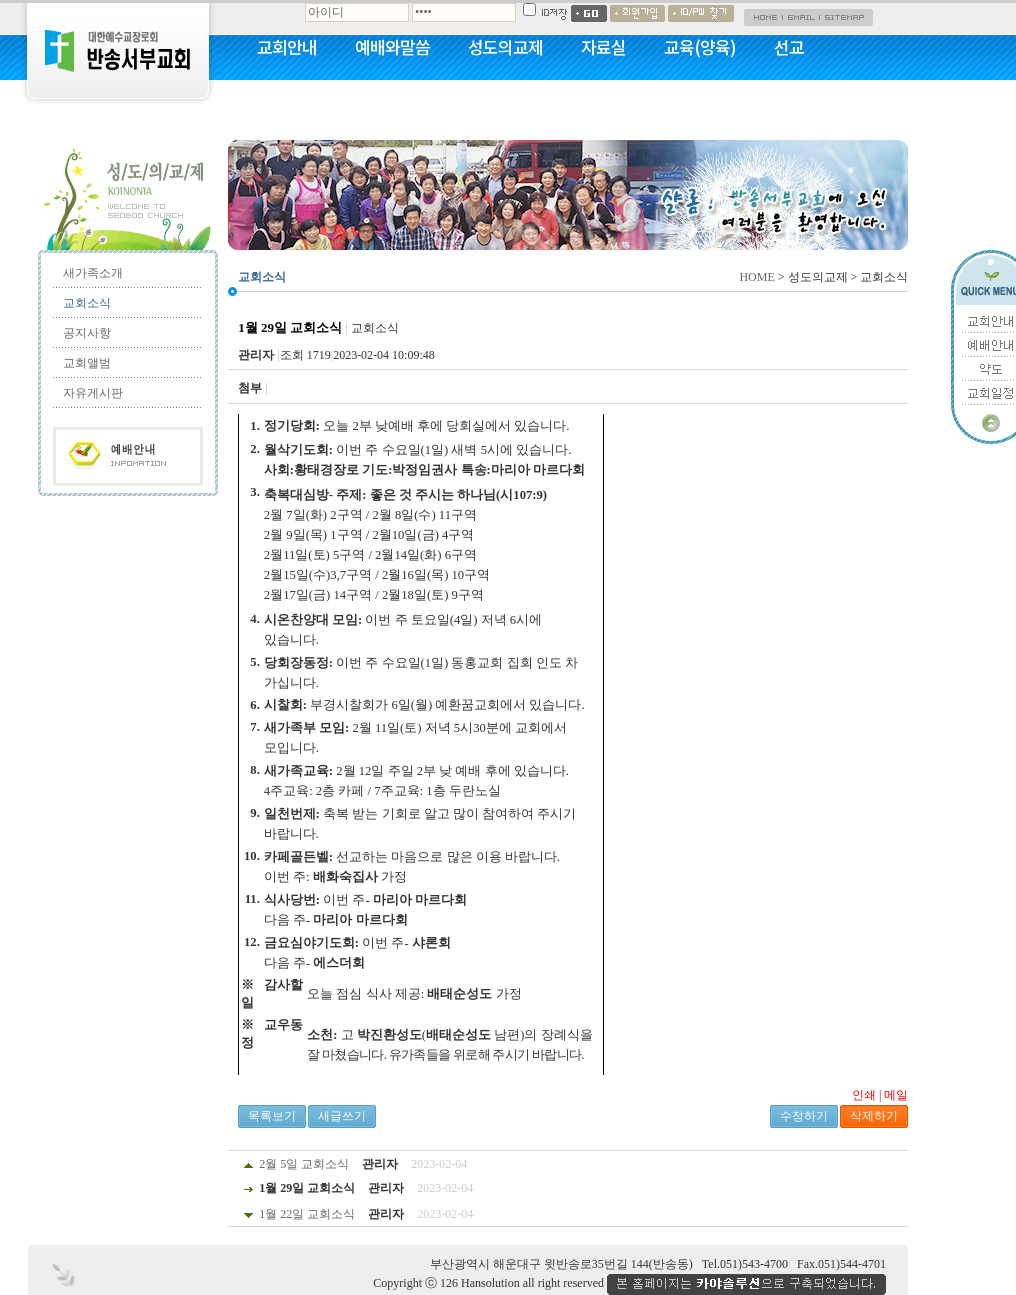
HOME (756, 277)
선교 (789, 47)
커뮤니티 (287, 100)
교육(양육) (700, 47)
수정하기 (804, 1116)
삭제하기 (874, 1116)
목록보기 (272, 1116)
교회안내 (287, 47)
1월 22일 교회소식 (307, 1214)
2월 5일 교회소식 (304, 1164)
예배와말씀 (392, 47)
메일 (896, 1095)
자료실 (603, 47)
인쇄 (864, 1095)
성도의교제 (505, 47)
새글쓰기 (342, 1116)
